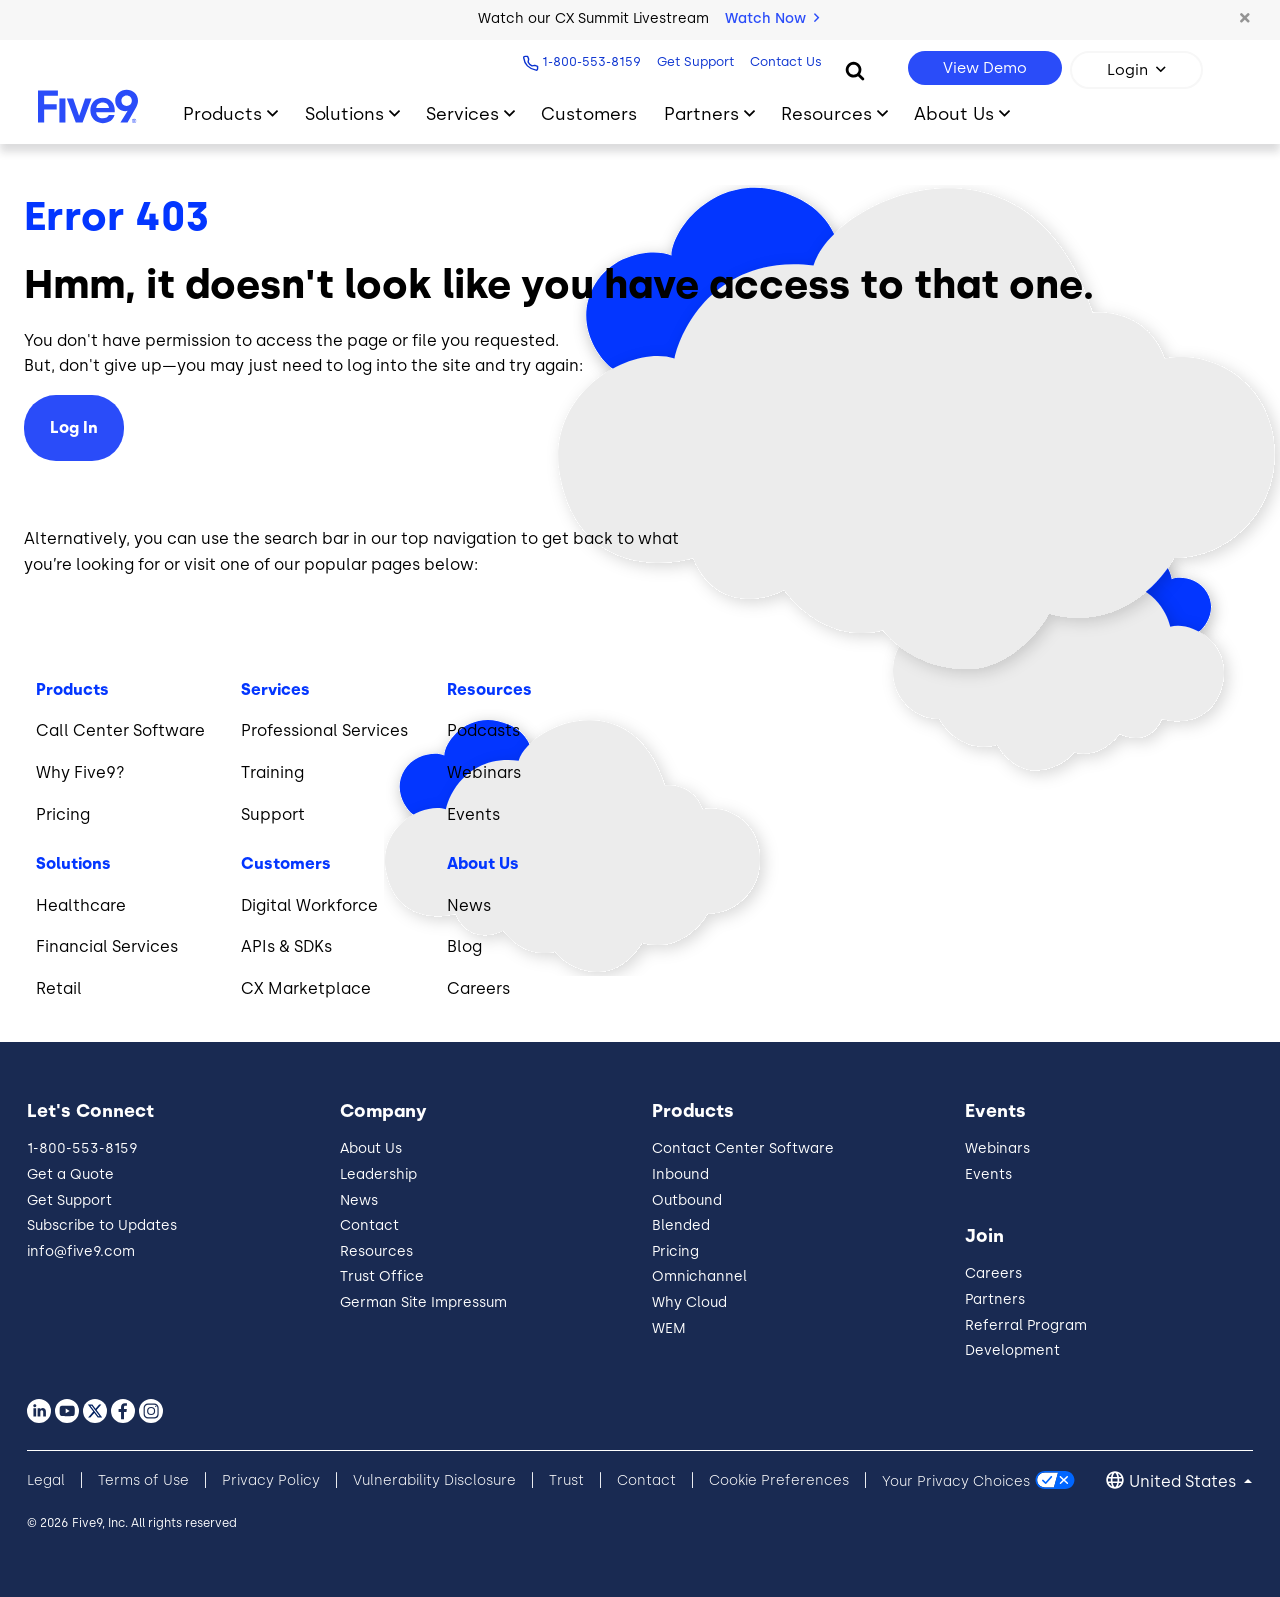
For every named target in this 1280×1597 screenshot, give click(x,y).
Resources (376, 1251)
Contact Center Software (743, 1148)
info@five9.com (81, 1251)
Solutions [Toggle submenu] (344, 113)
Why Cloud (689, 1302)
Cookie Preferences (779, 1480)
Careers (993, 1273)
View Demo (985, 68)
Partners (995, 1299)
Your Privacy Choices (956, 1480)
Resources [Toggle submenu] (826, 113)
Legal (46, 1480)
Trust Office (382, 1276)
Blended (681, 1225)
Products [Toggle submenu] (222, 113)
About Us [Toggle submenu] (954, 113)
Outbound (687, 1200)
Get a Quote (70, 1174)
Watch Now (772, 18)
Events (988, 1174)
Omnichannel (699, 1276)
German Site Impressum (423, 1302)
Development (1012, 1350)
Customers (589, 113)
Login (1127, 70)
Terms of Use (143, 1480)
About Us (371, 1148)
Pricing (675, 1251)
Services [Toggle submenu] (462, 113)
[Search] (855, 70)
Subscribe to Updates (102, 1225)
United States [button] (1184, 1481)
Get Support (692, 61)
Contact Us (783, 61)
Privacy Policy (271, 1480)
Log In (74, 427)
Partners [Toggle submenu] (701, 113)
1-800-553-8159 (588, 61)
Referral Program (1026, 1325)
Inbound (680, 1174)
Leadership (378, 1174)
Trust (566, 1480)
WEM (669, 1328)
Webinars (997, 1148)
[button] (1245, 19)
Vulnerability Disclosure (434, 1480)
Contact (369, 1225)
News (359, 1200)
